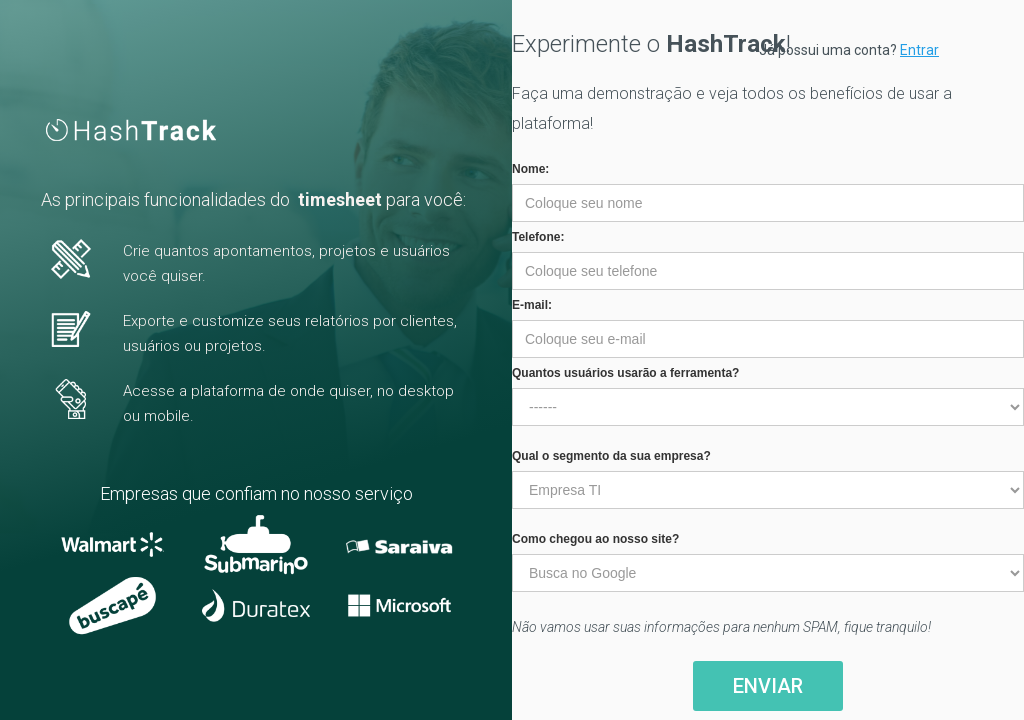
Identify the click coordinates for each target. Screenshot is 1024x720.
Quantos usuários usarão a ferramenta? (625, 373)
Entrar (919, 50)
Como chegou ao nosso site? (595, 539)
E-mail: (532, 305)
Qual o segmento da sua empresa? (611, 456)
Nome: (530, 169)
